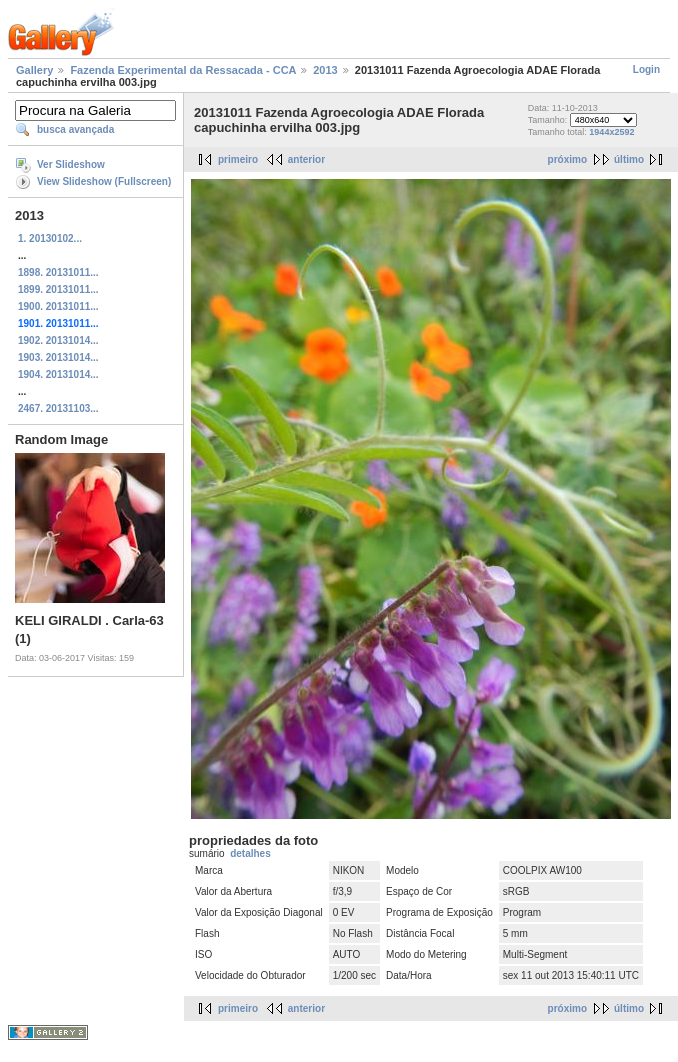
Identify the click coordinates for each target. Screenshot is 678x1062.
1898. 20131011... (58, 272)
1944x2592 (611, 132)
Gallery (34, 70)
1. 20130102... (50, 238)
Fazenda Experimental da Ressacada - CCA (183, 70)
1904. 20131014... (58, 374)
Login (646, 69)
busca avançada (75, 129)
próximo (567, 159)
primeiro (238, 159)
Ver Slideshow (71, 164)
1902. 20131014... (58, 340)
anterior (306, 159)
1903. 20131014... (58, 357)
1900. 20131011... (58, 306)
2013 (325, 70)
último (629, 159)
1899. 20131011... (58, 289)
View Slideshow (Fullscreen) (104, 181)
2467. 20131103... (58, 408)
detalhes (250, 853)
